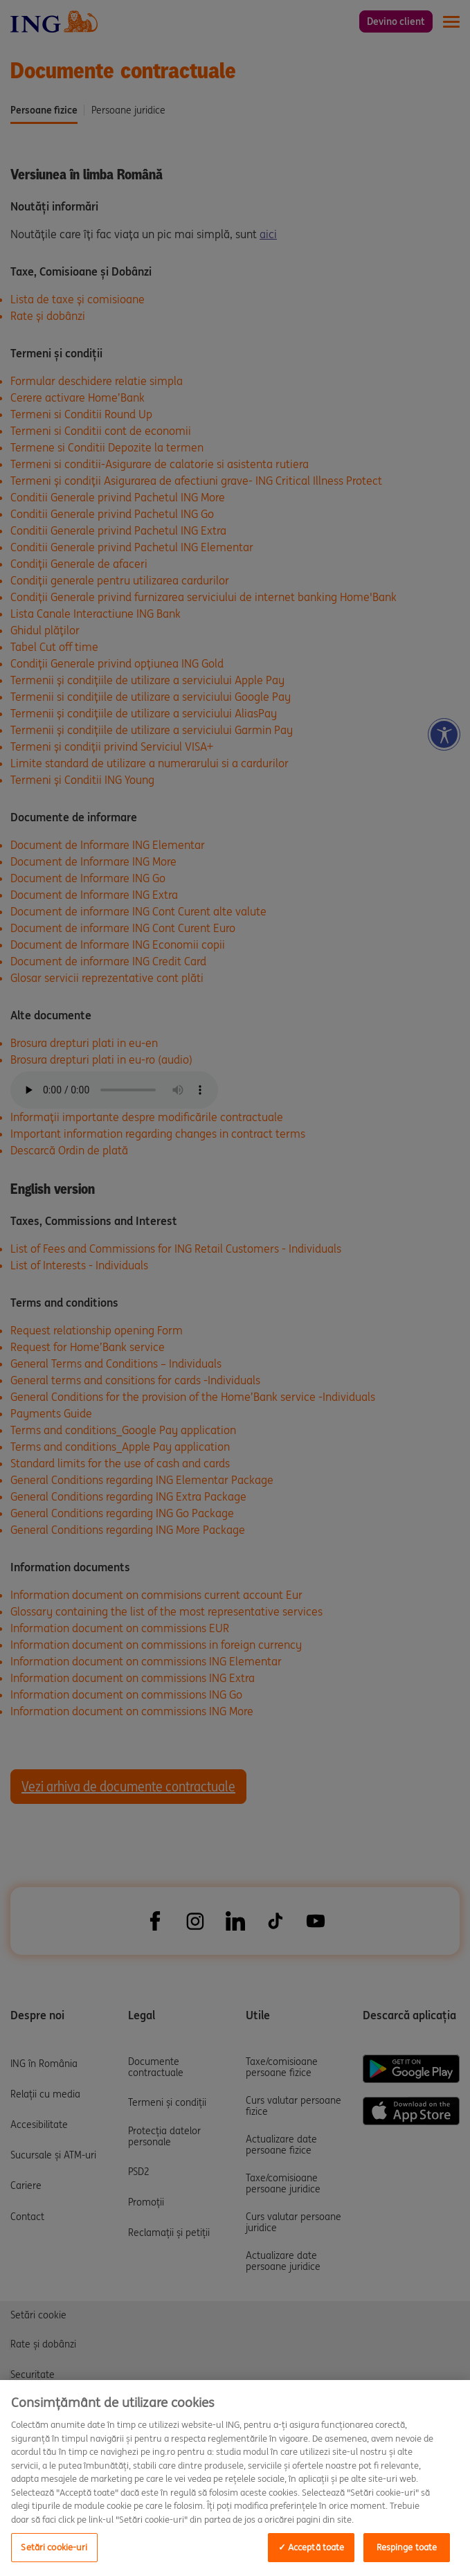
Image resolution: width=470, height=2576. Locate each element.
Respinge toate (407, 2547)
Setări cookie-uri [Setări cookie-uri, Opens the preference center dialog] (54, 2547)
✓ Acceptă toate (311, 2547)
